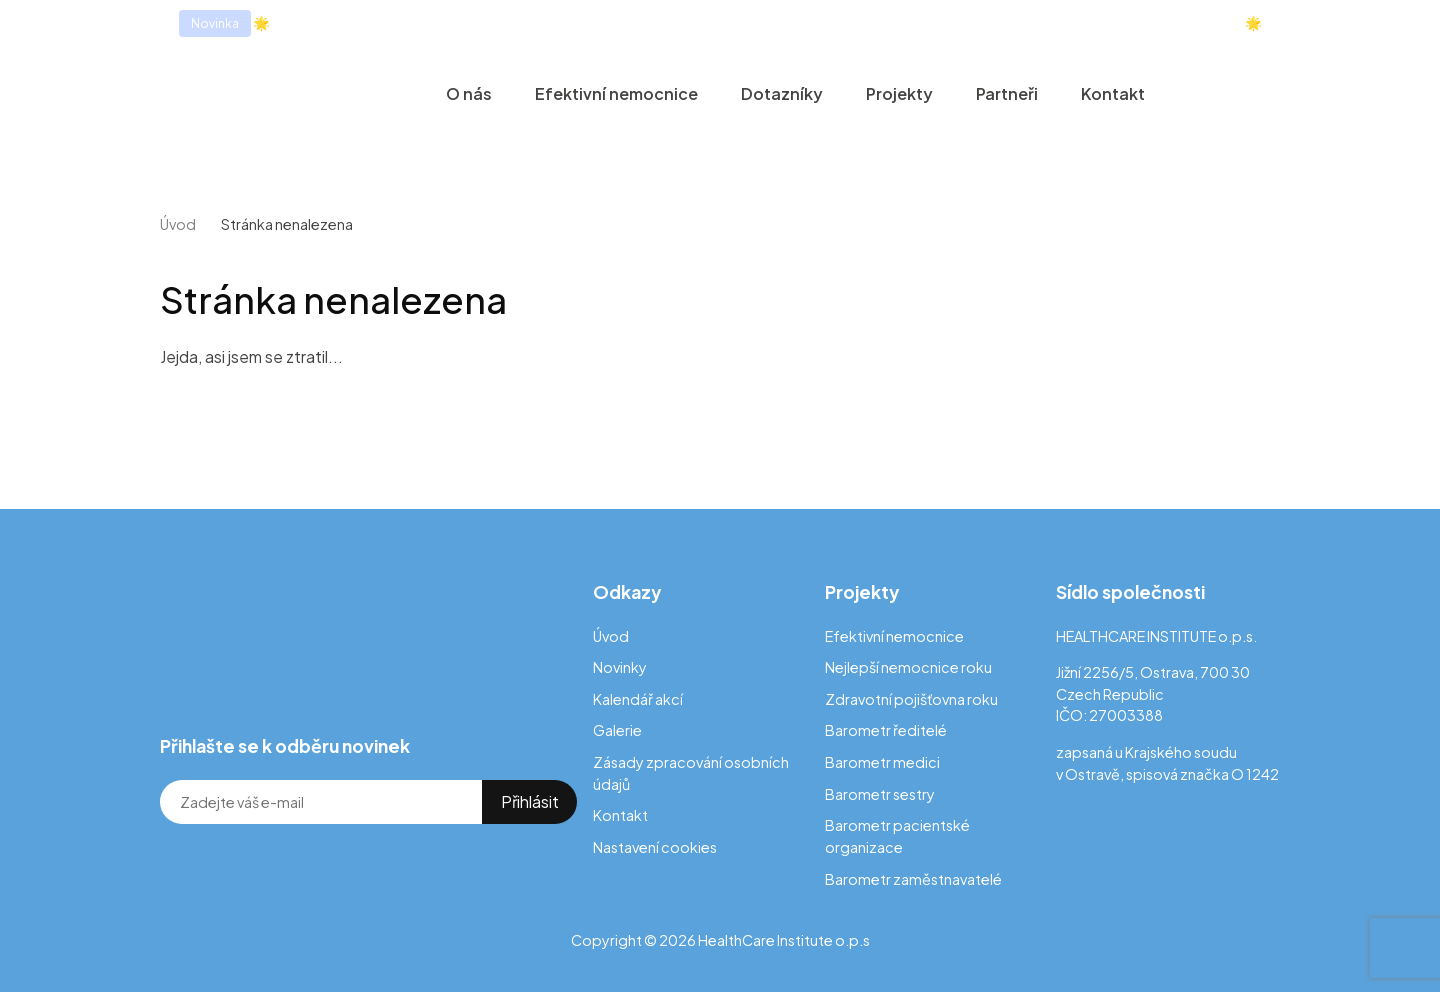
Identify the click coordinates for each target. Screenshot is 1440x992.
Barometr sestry (880, 794)
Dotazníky (782, 93)
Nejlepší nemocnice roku (908, 667)
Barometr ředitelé (886, 730)
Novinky (620, 667)
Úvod (178, 224)
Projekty (899, 93)
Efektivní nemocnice (616, 93)
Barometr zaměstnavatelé (913, 879)
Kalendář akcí (638, 699)
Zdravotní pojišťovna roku (911, 699)
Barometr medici (882, 762)
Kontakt (1113, 93)
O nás (469, 93)
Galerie (617, 730)
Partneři (1007, 93)
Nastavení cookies (655, 847)
